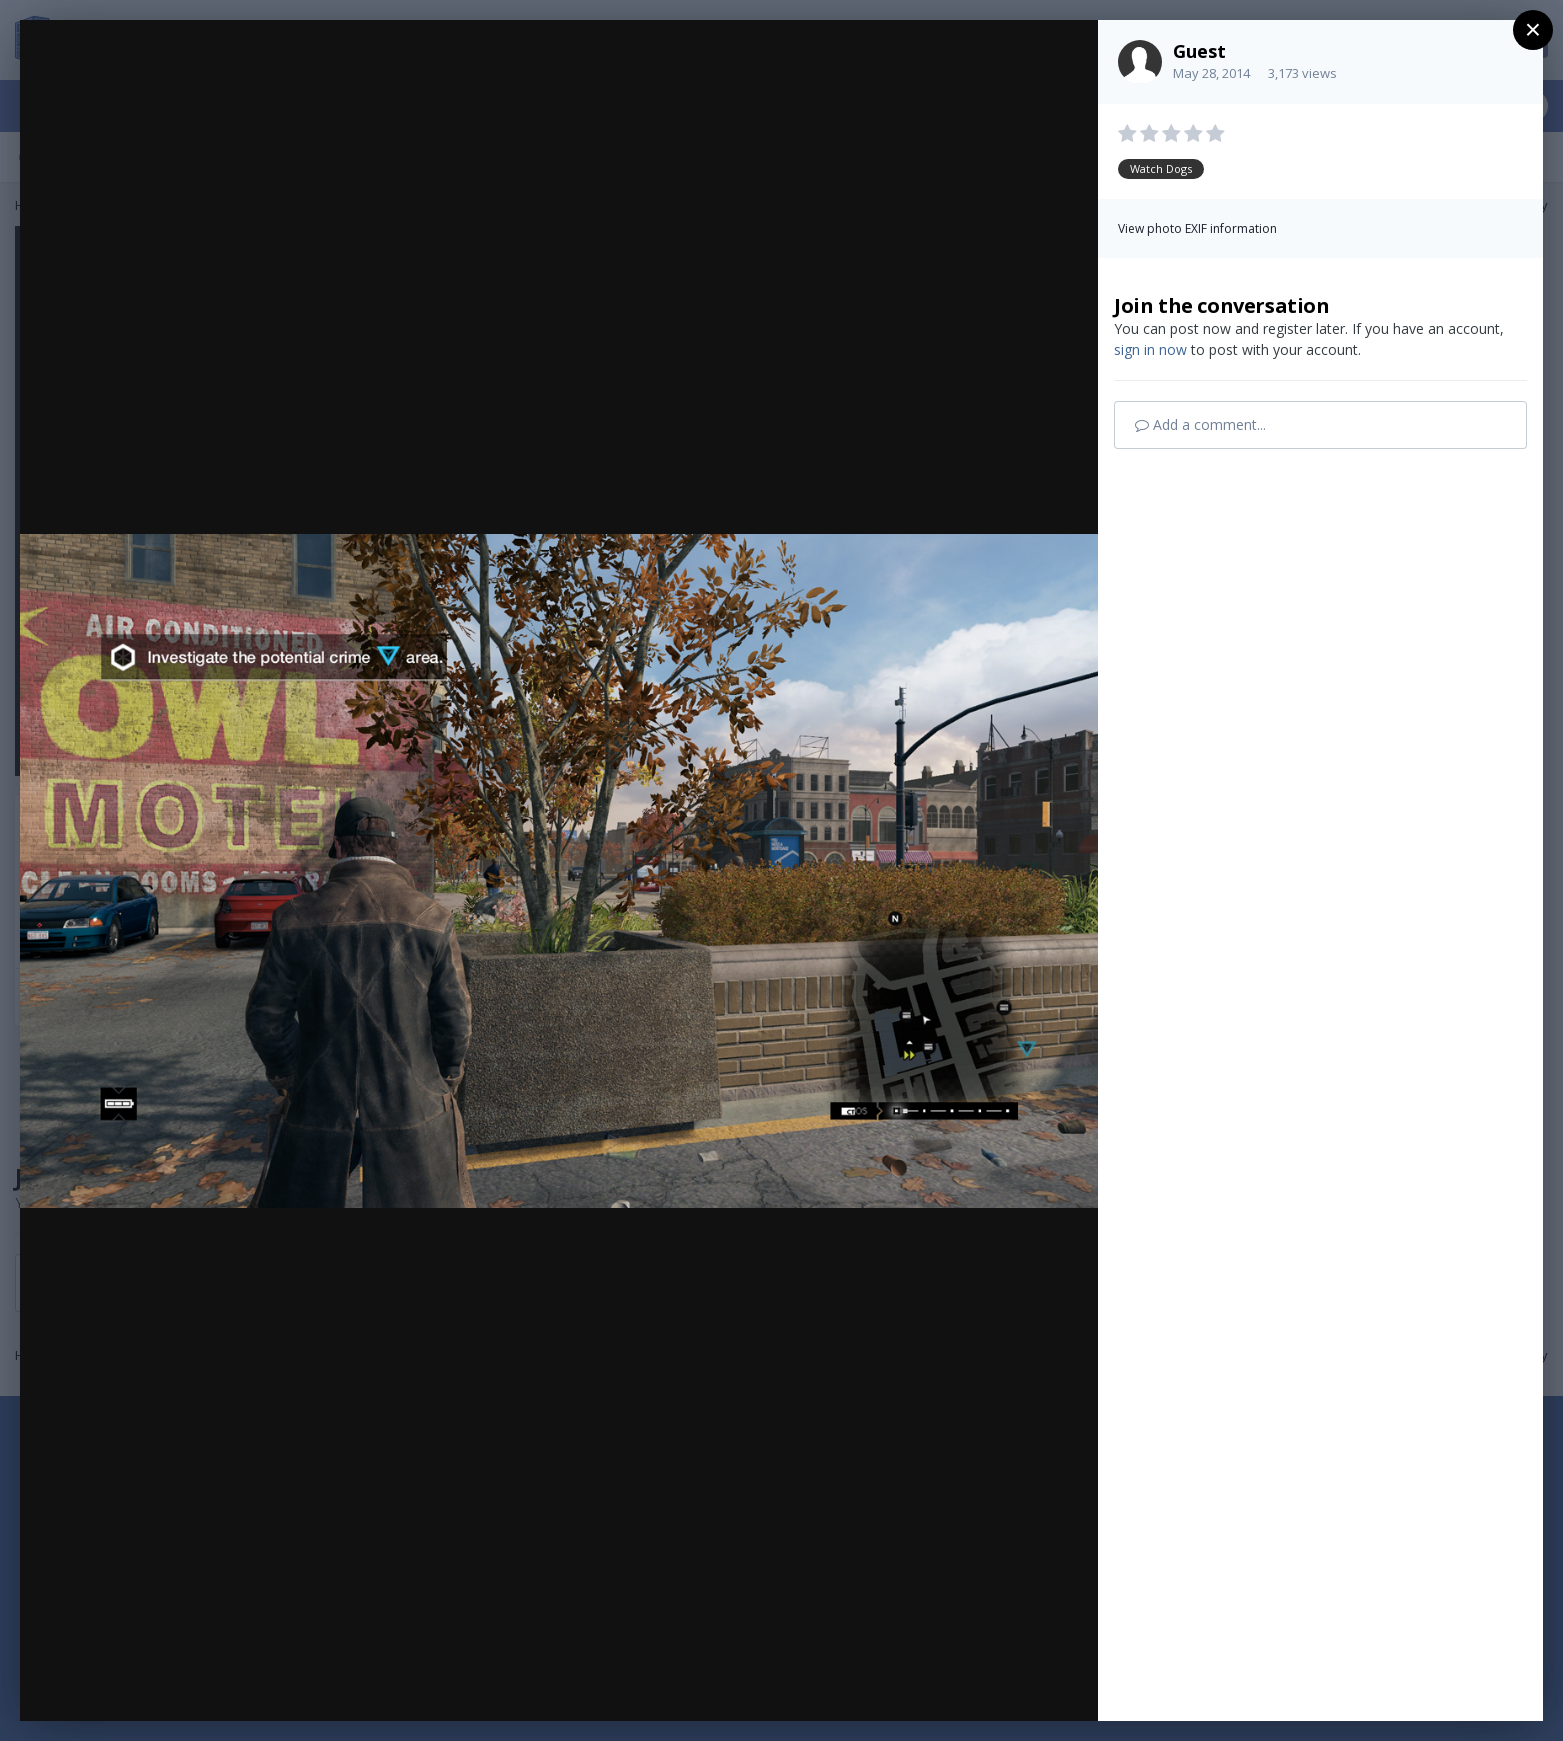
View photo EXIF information (1197, 228)
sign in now (1150, 349)
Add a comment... (1200, 424)
